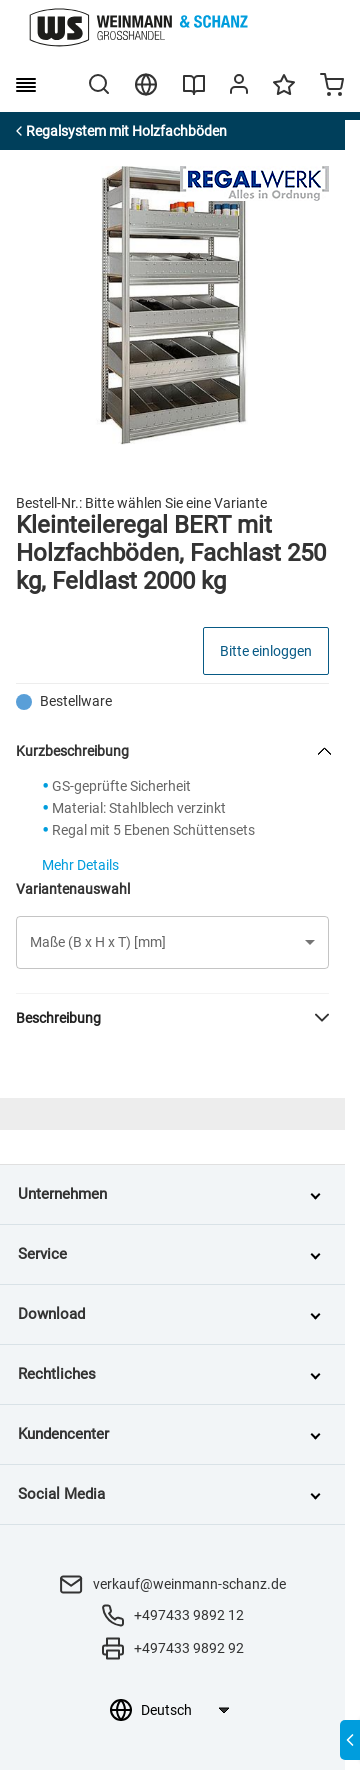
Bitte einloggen (266, 651)
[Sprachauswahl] (184, 1710)
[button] (172, 942)
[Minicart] (332, 87)
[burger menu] (26, 85)
